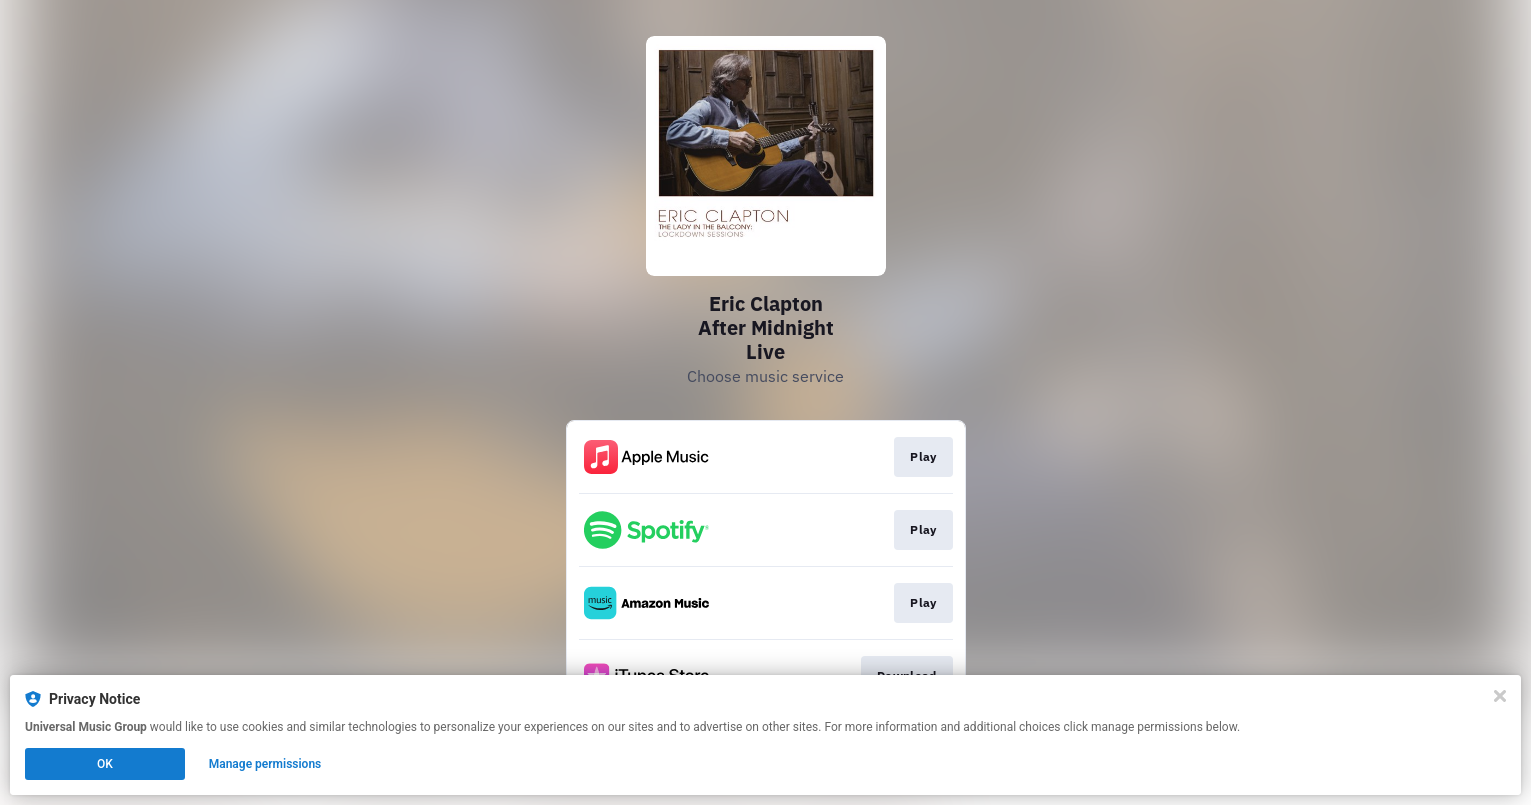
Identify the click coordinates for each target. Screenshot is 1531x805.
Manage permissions (265, 764)
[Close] (1500, 696)
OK (105, 764)
